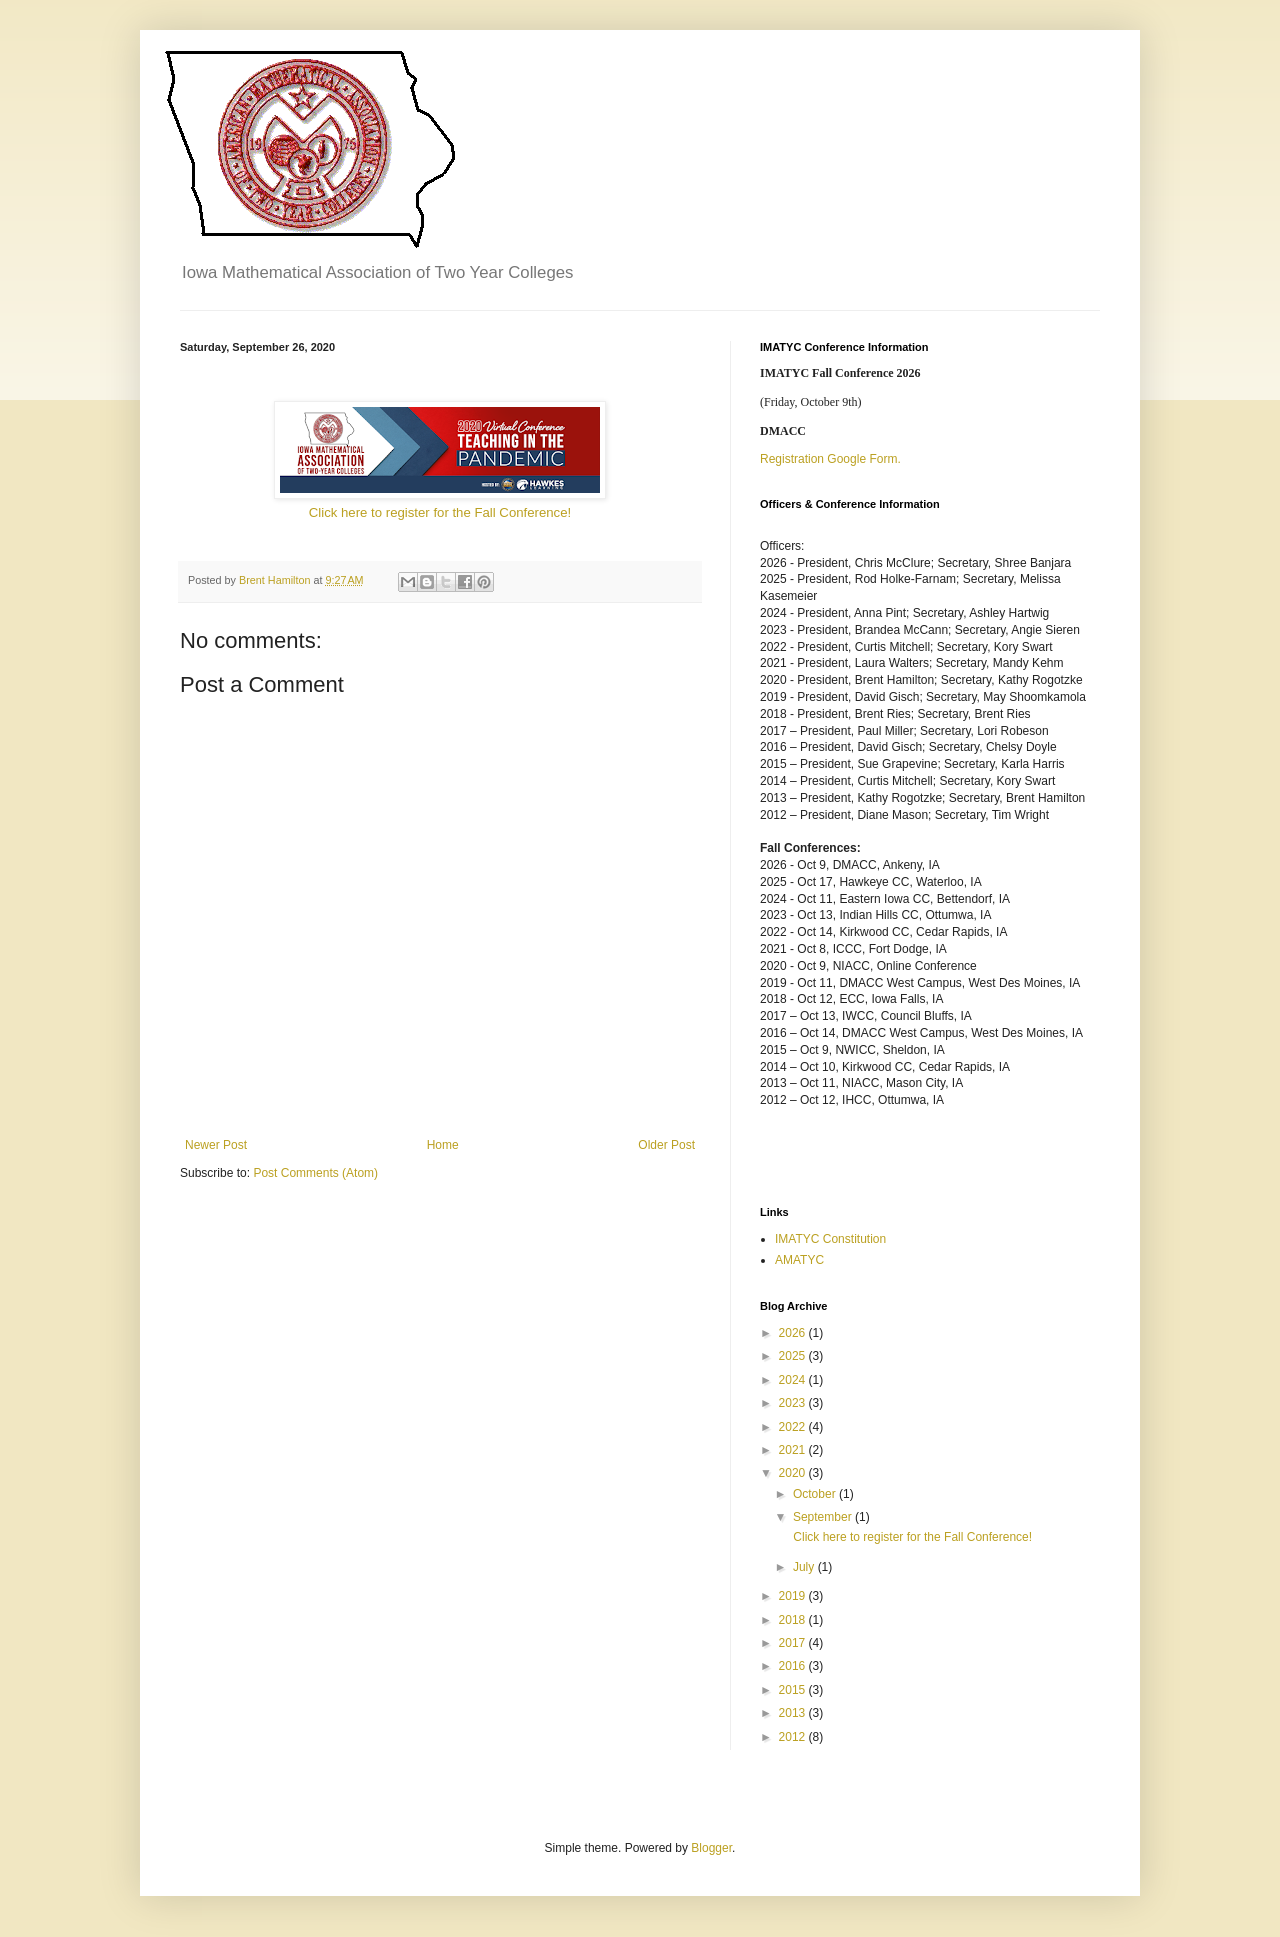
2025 (794, 1356)
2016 (794, 1666)
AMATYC (799, 1260)
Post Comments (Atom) (315, 1173)
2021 (794, 1450)
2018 (794, 1620)
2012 (794, 1737)
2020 (794, 1473)
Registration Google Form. (830, 459)
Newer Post (216, 1145)
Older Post (666, 1145)
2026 (794, 1333)
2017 (794, 1643)
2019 (794, 1596)
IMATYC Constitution (830, 1239)
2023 (794, 1403)
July (805, 1567)
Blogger (711, 1848)
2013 (794, 1713)
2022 (794, 1427)
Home (443, 1145)
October (816, 1494)
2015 (794, 1690)
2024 (794, 1380)
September (824, 1517)
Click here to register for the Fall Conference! (440, 512)
